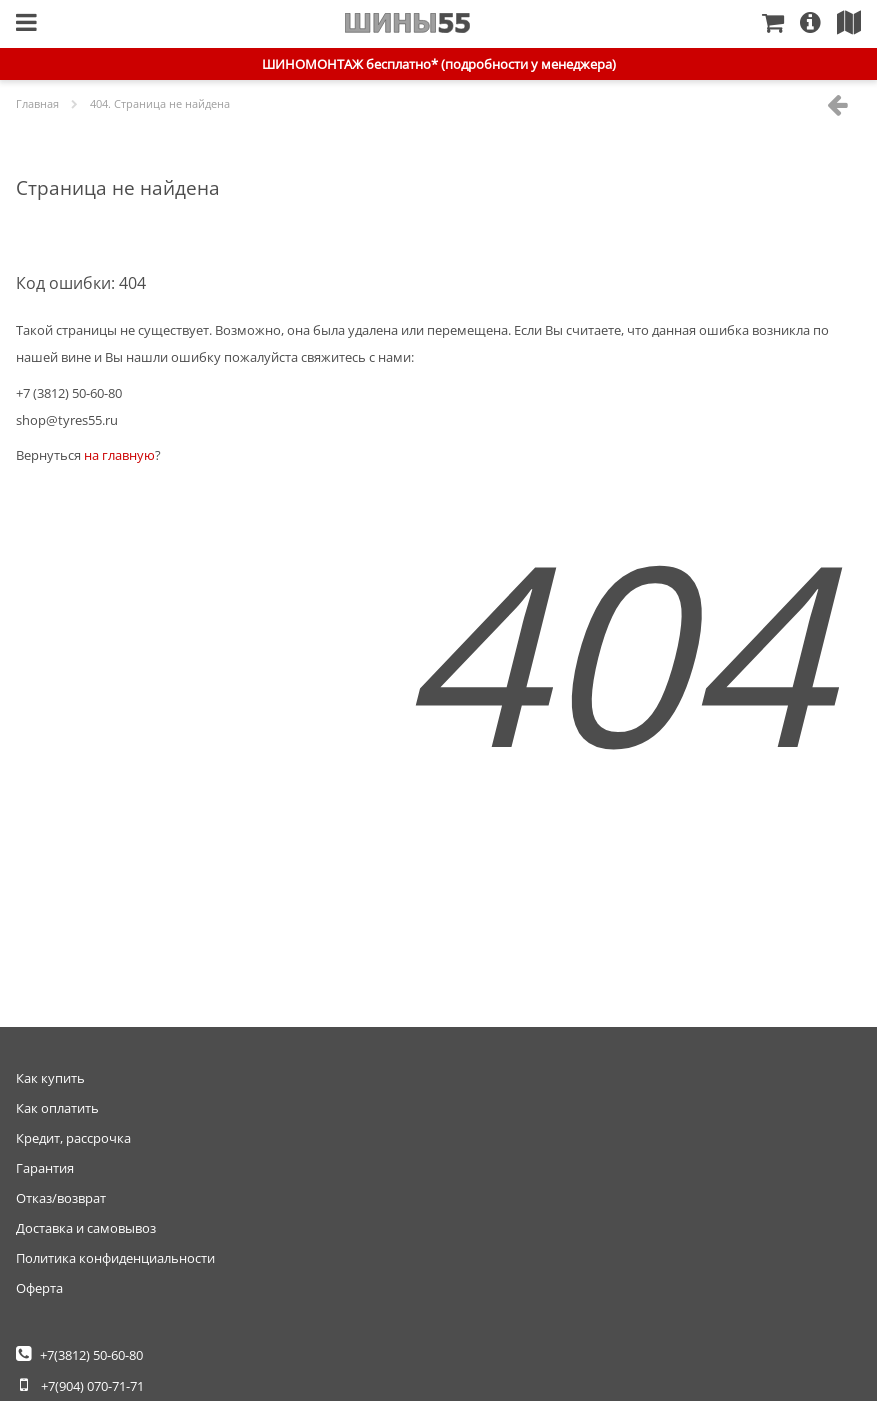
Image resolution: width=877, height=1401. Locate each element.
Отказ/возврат (61, 1198)
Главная (407, 23)
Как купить (50, 1078)
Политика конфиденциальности (115, 1258)
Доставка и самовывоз (86, 1228)
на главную (119, 455)
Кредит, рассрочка (73, 1138)
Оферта (39, 1288)
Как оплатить (57, 1108)
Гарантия (45, 1168)
